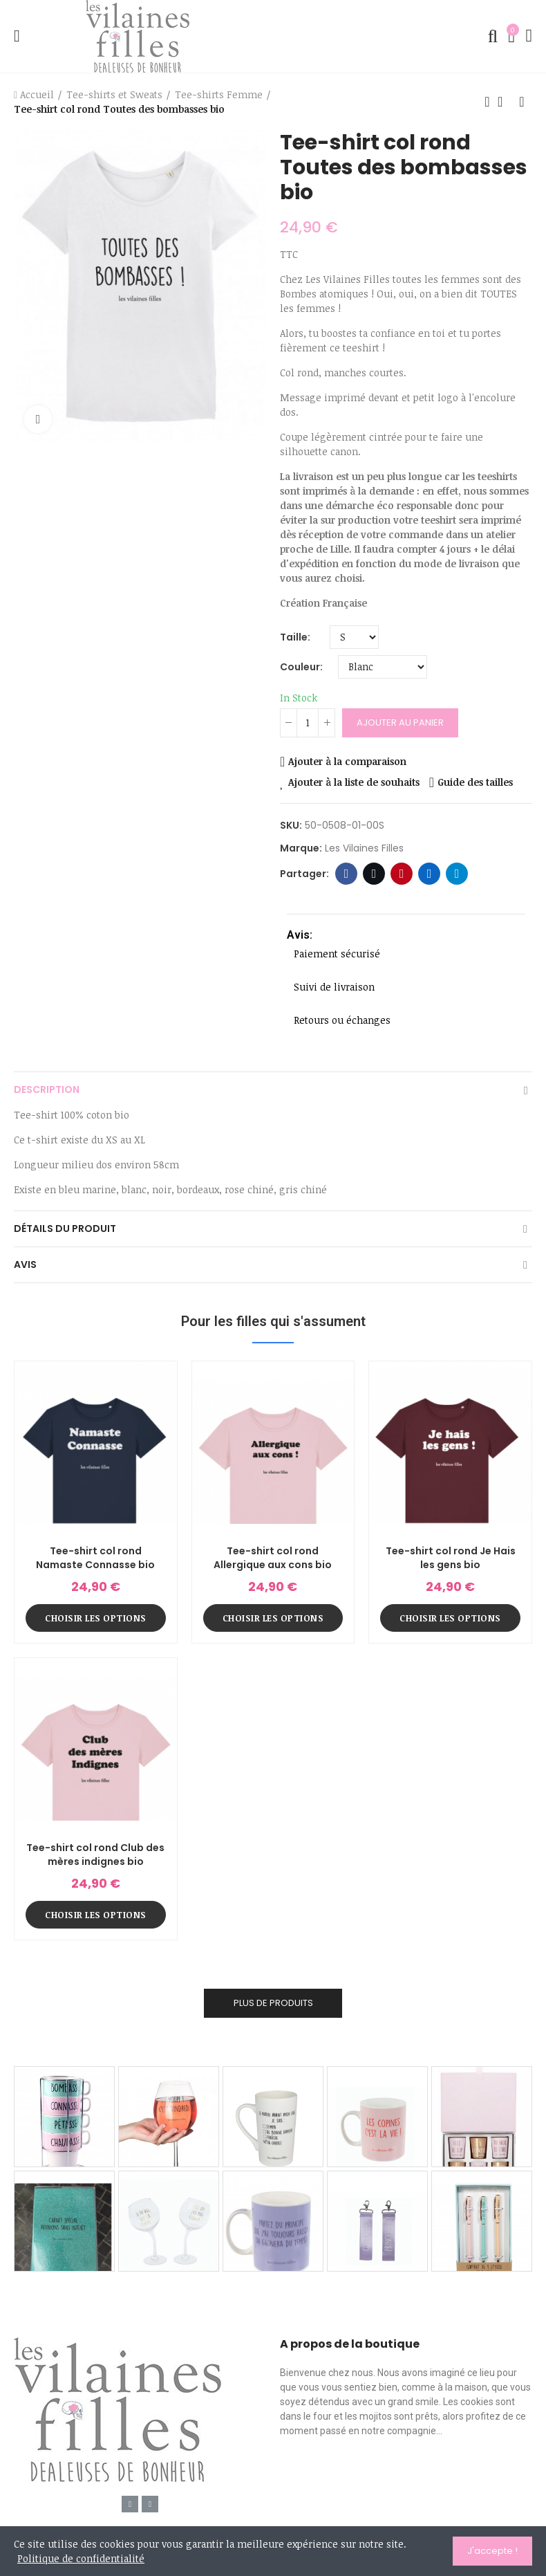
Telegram (457, 874)
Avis (25, 1264)
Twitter (374, 874)
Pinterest (401, 874)
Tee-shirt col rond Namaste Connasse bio (95, 1558)
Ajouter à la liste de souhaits (354, 782)
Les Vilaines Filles (364, 848)
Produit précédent (487, 102)
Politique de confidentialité (80, 2558)
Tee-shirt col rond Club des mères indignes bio (95, 1854)
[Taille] (354, 637)
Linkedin (429, 874)
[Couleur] (382, 667)
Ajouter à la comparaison (347, 761)
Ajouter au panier (400, 722)
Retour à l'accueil (504, 102)
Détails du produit (65, 1228)
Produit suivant (521, 102)
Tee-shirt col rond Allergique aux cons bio (273, 1558)
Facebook (346, 874)
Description (46, 1089)
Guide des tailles (475, 782)
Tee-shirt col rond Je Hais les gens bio (451, 1558)
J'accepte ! (492, 2550)
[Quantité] (307, 722)
